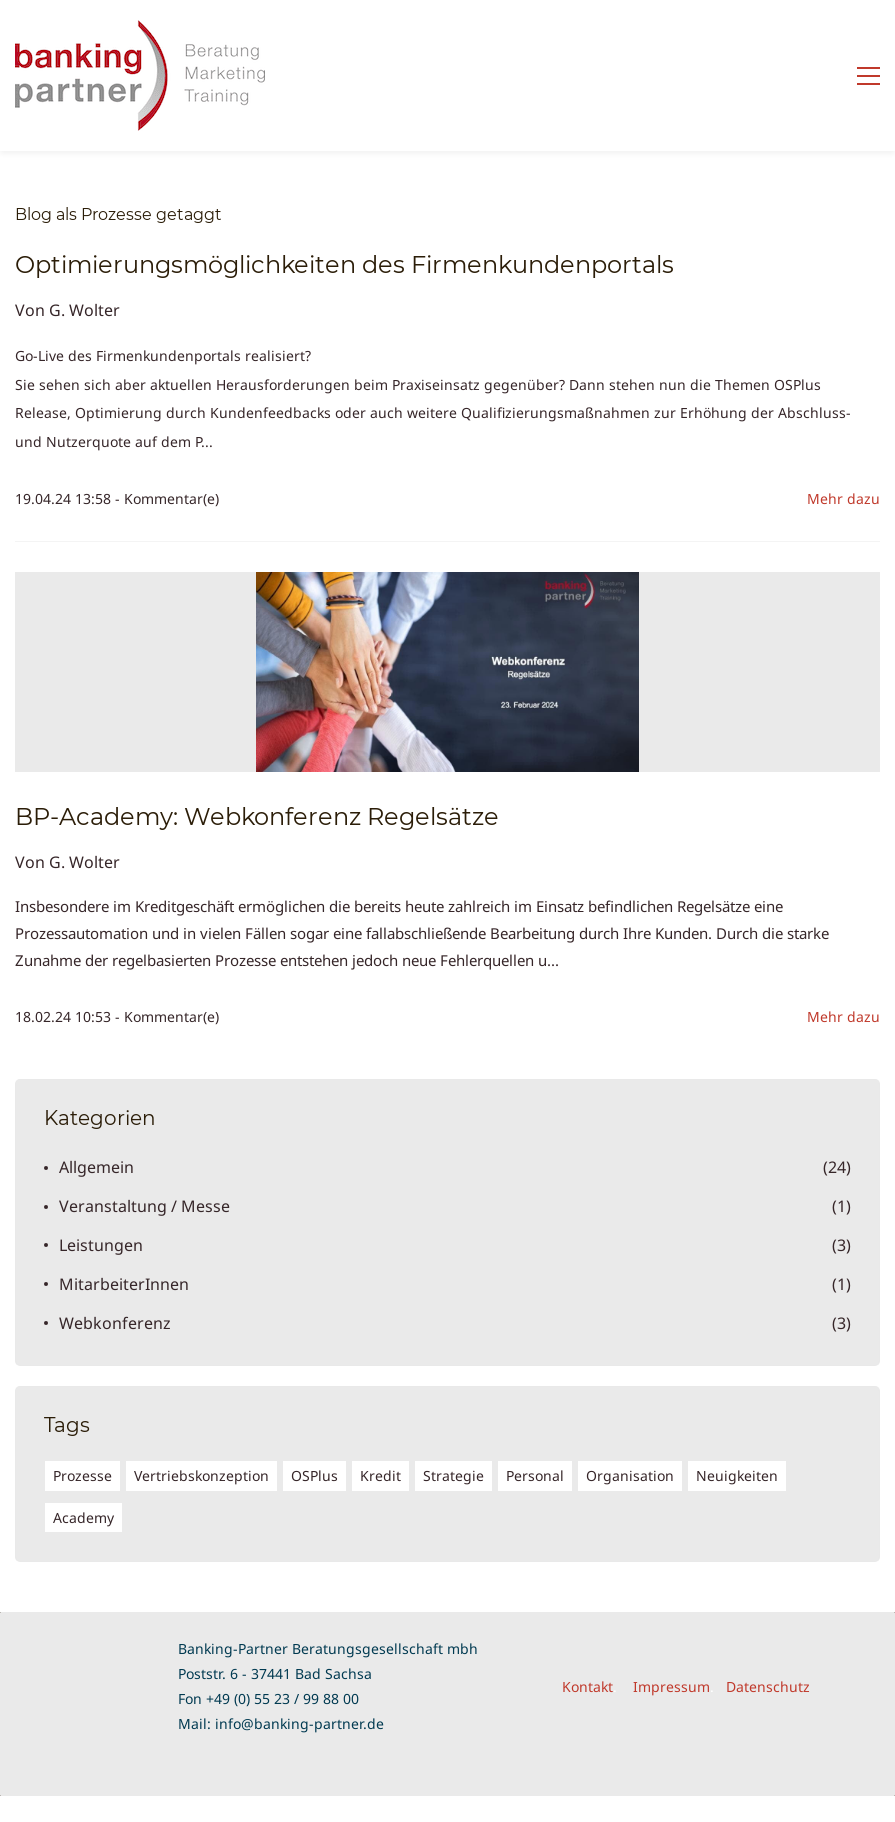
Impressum (671, 1686)
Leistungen (101, 1245)
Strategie (453, 1475)
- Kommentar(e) (167, 498)
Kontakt (587, 1686)
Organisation (630, 1475)
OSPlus (314, 1475)
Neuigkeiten (737, 1475)
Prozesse (82, 1475)
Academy (83, 1517)
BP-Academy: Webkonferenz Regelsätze (257, 816)
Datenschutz (768, 1686)
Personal (535, 1475)
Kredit (380, 1475)
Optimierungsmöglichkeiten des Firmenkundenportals (344, 264)
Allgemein (96, 1167)
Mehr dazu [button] (843, 498)
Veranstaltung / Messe (144, 1206)
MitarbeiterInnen (124, 1284)
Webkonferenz (115, 1323)
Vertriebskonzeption (201, 1475)
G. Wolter (84, 310)
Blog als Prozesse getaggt (118, 214)
